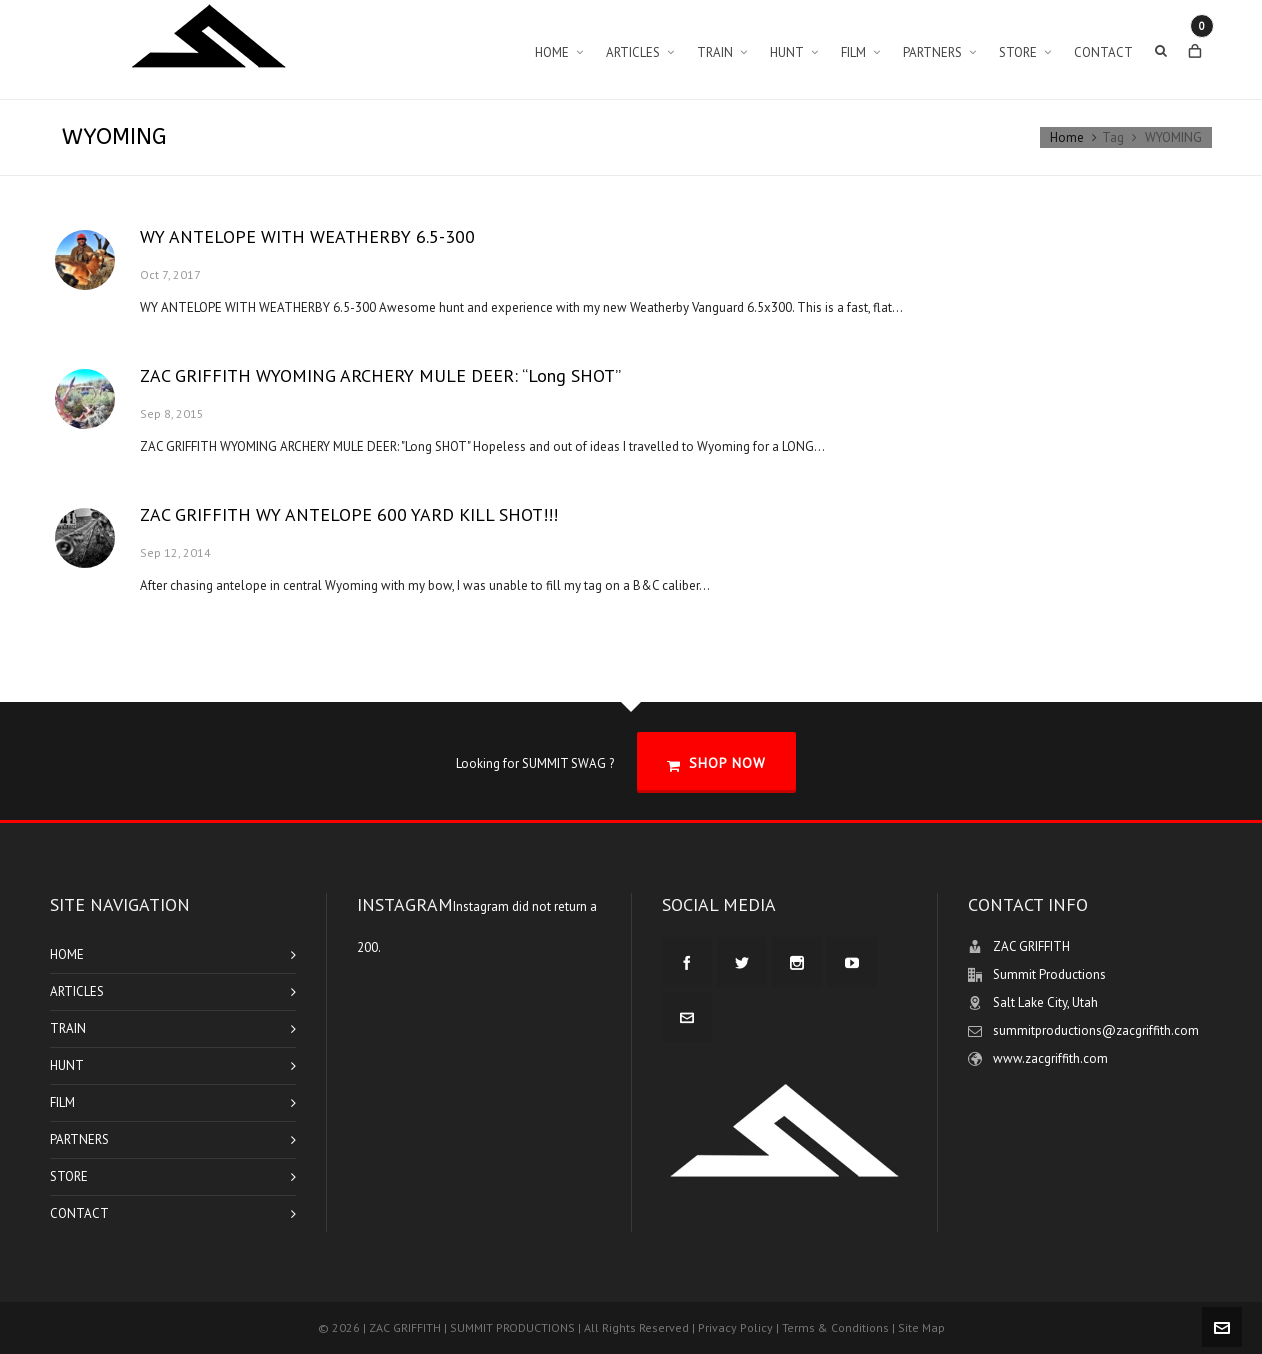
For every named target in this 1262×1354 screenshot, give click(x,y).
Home (1067, 137)
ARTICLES (77, 991)
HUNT (67, 1065)
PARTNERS (79, 1139)
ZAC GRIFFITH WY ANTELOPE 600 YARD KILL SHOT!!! (349, 514)
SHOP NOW (716, 763)
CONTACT (79, 1213)
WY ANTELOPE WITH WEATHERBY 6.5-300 (307, 236)
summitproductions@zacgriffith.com (1096, 1030)
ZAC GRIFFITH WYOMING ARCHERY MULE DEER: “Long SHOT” (380, 375)
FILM (62, 1102)
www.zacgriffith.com (1050, 1058)
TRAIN (68, 1028)
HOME (67, 954)
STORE (69, 1176)
